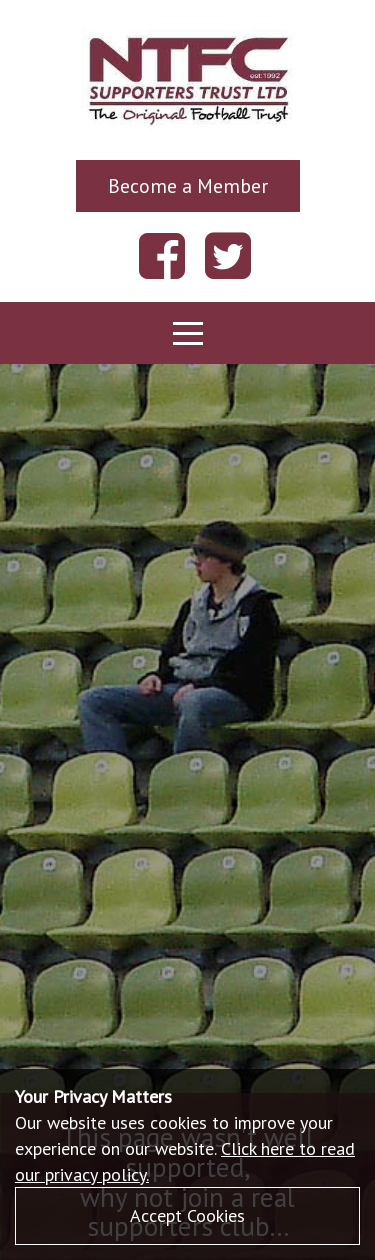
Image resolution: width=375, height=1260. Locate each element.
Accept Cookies (187, 1215)
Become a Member (188, 185)
